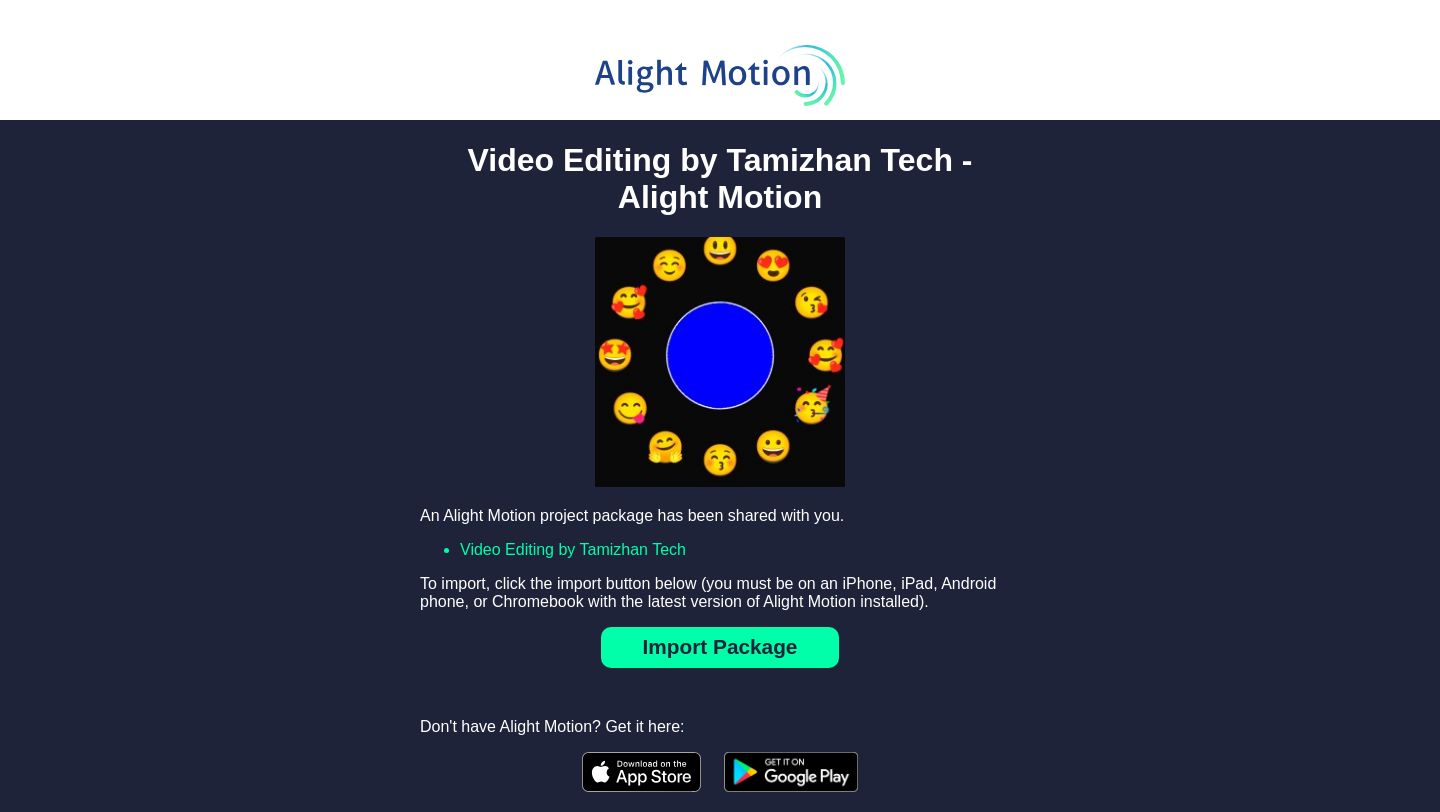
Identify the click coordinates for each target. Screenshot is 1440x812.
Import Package (720, 646)
